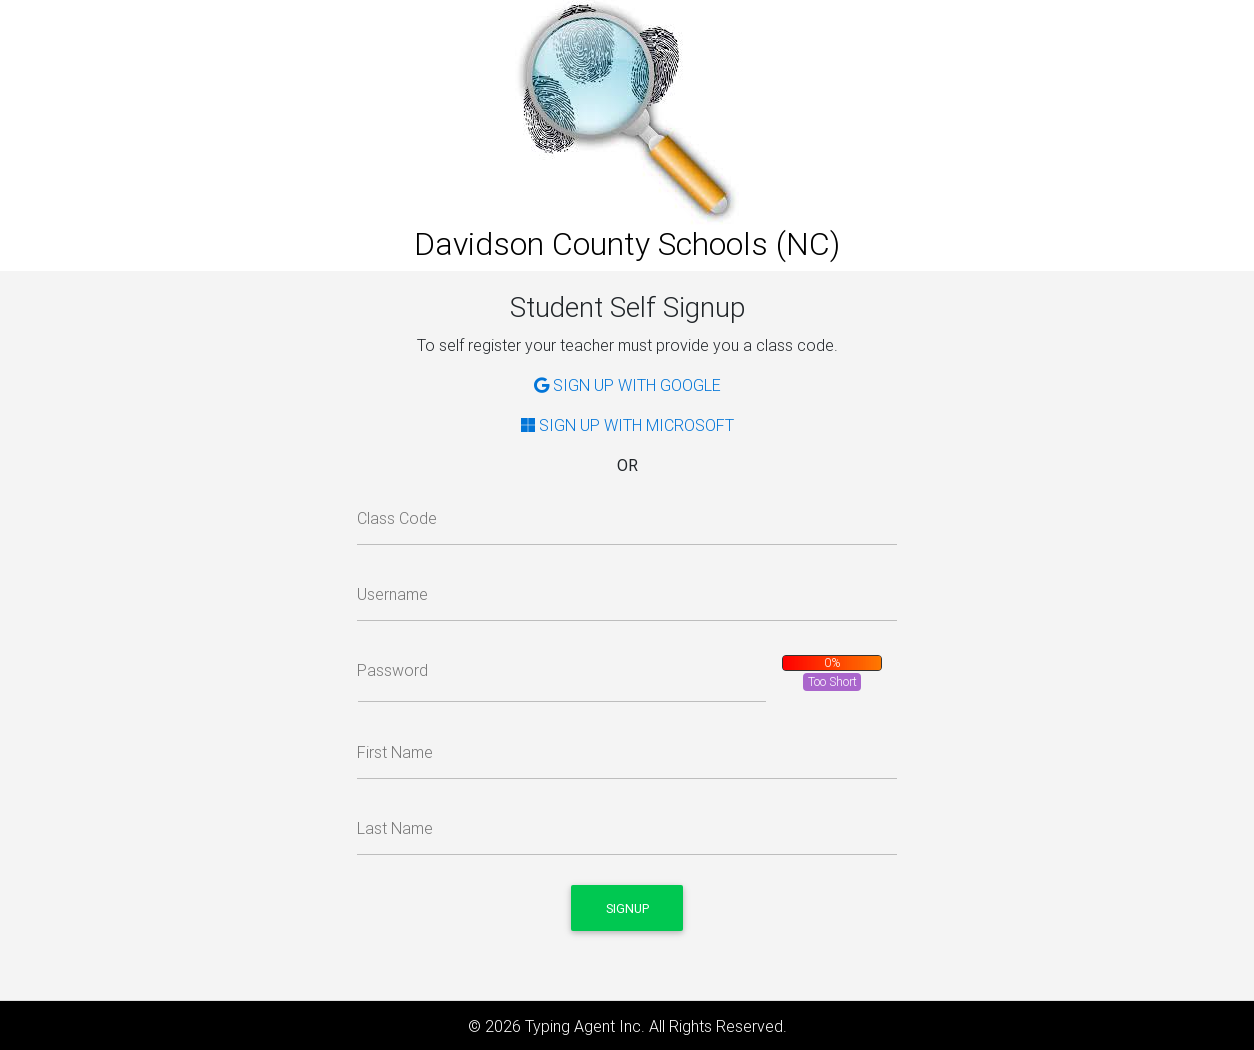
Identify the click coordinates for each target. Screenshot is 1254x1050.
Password (392, 670)
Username (392, 594)
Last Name (395, 828)
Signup (627, 908)
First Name (395, 752)
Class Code (397, 518)
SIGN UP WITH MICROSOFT (627, 425)
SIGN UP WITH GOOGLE (627, 385)
